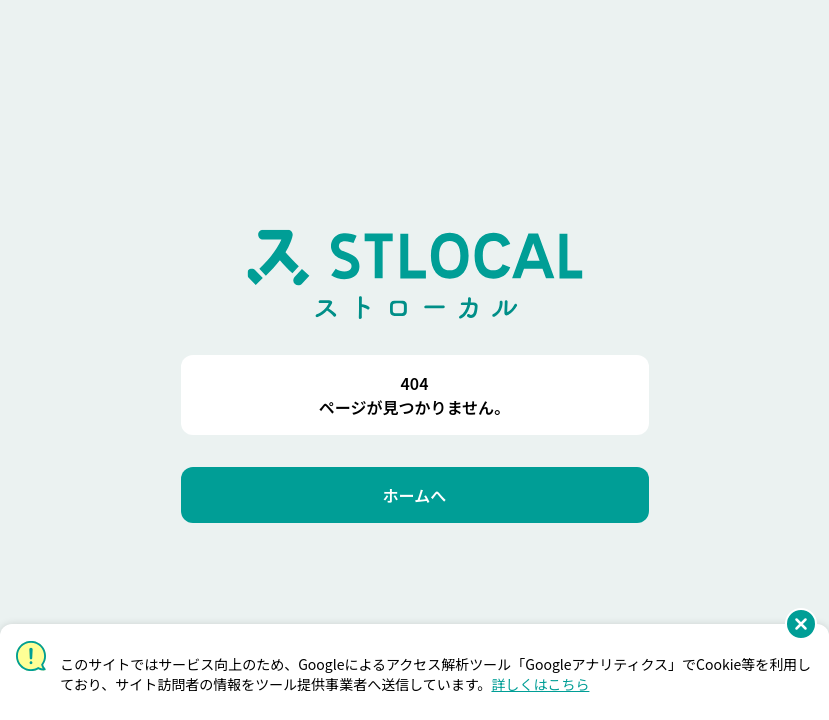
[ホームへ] (415, 495)
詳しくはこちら (540, 684)
